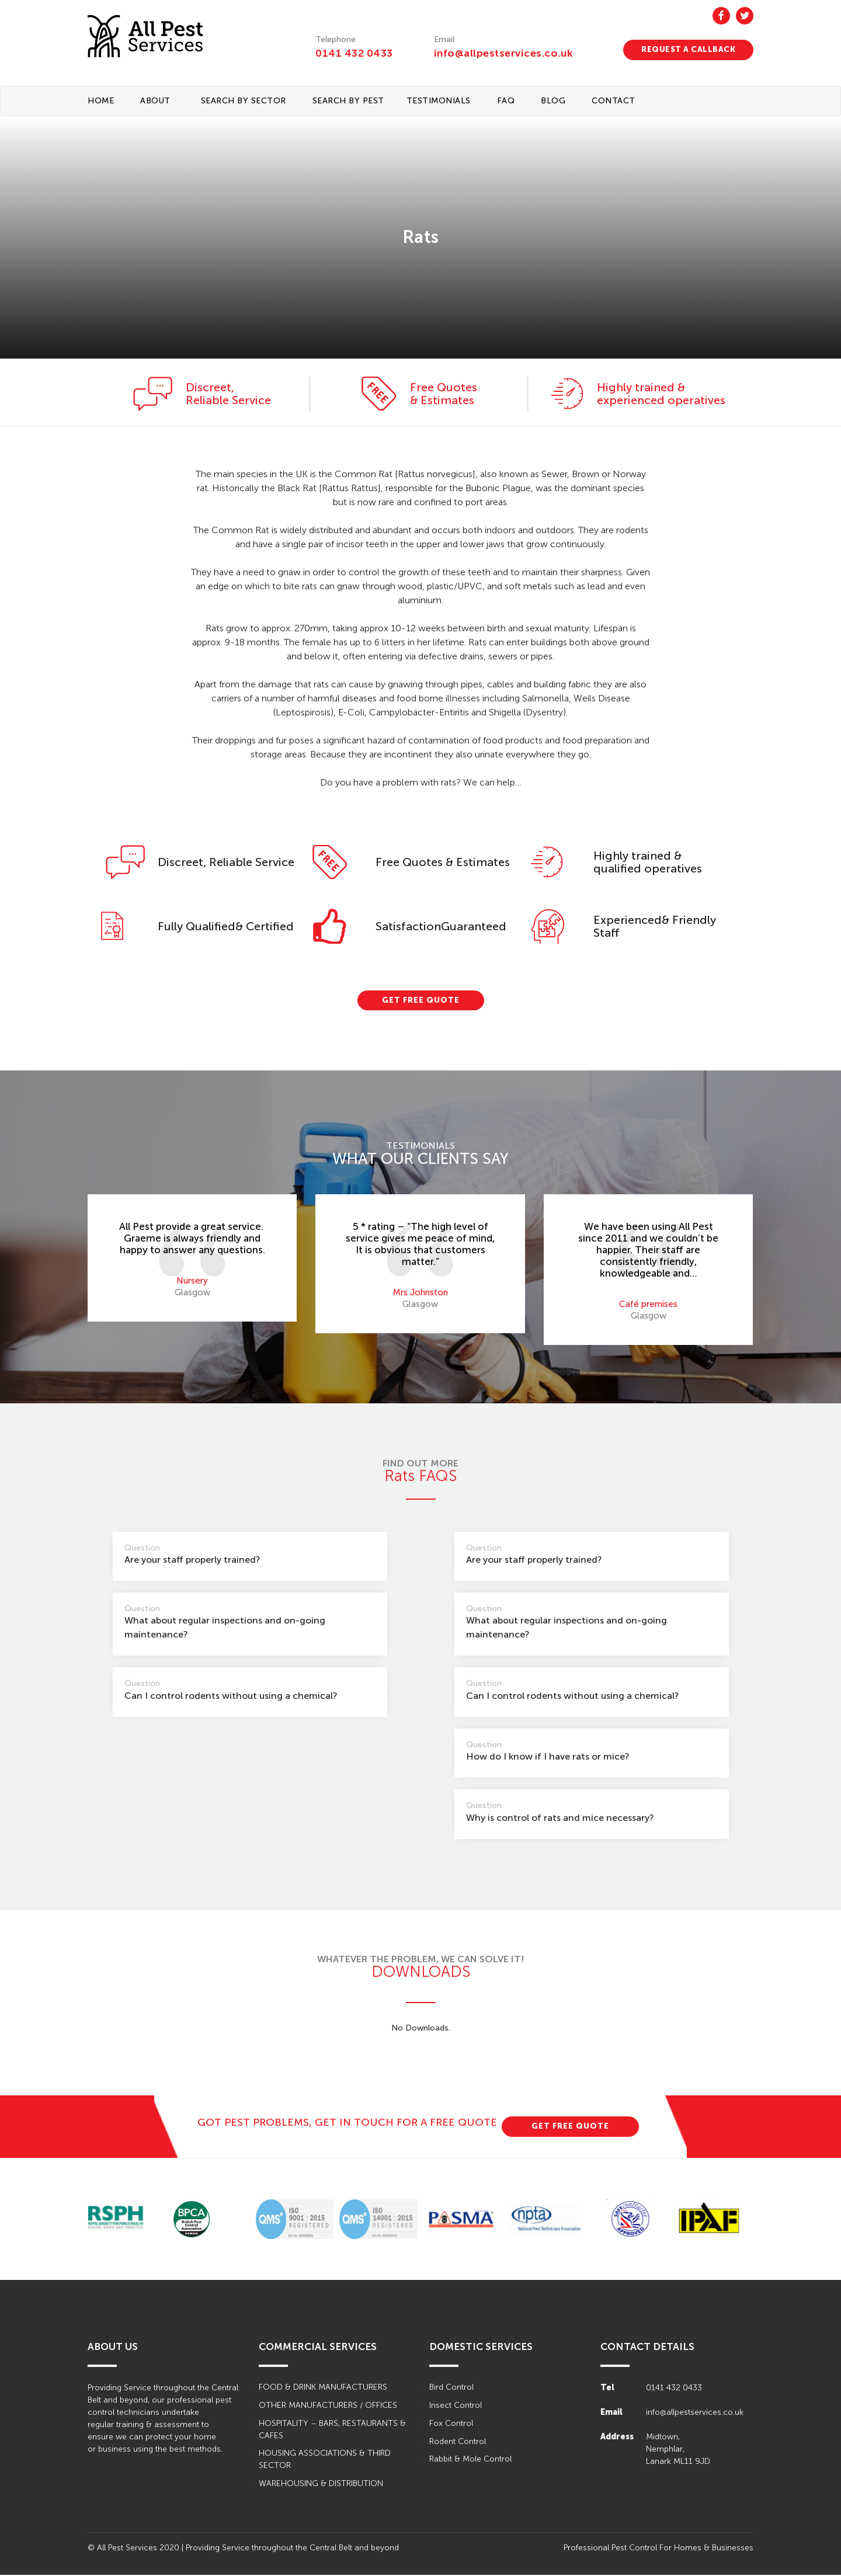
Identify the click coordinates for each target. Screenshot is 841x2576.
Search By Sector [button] (243, 101)
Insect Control (455, 2406)
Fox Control (451, 2424)
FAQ (506, 101)
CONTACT (613, 101)
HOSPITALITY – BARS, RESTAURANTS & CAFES (332, 2430)
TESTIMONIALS (438, 101)
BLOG (553, 101)
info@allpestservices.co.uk (505, 53)
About (155, 101)
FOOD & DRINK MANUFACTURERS (323, 2388)
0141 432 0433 (354, 53)
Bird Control (451, 2388)
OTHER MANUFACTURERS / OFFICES (328, 2406)
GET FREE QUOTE (421, 1000)
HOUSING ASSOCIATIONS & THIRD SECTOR (325, 2461)
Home (101, 101)
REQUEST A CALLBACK (688, 49)
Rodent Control (457, 2443)
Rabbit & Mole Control (470, 2461)
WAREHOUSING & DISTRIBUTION (321, 2485)
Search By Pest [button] (348, 101)
